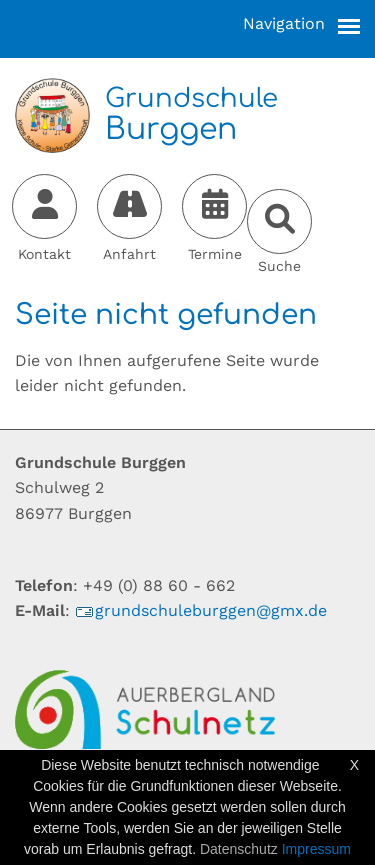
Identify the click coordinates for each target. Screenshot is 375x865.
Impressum (316, 849)
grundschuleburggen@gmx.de (201, 610)
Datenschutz (239, 849)
